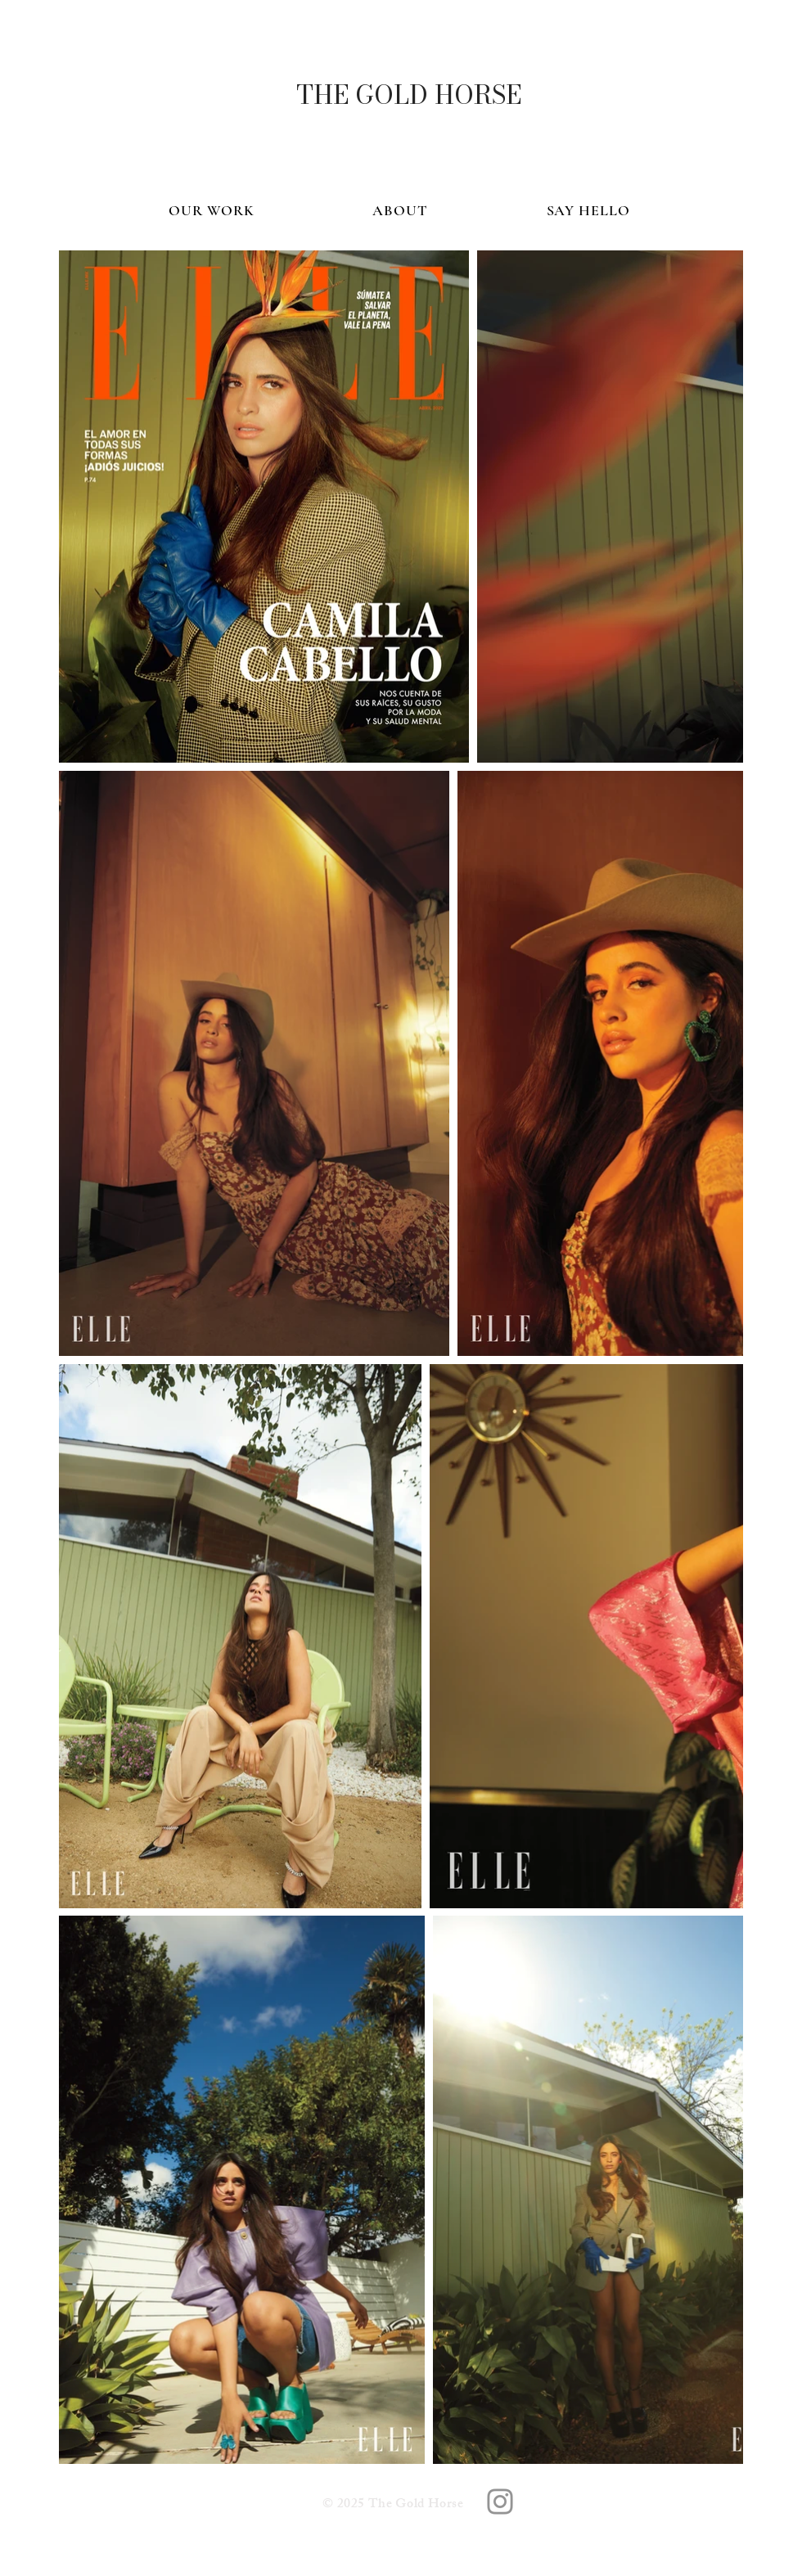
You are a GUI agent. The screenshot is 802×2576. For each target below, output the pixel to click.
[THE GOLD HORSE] (408, 95)
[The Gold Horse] (500, 2501)
